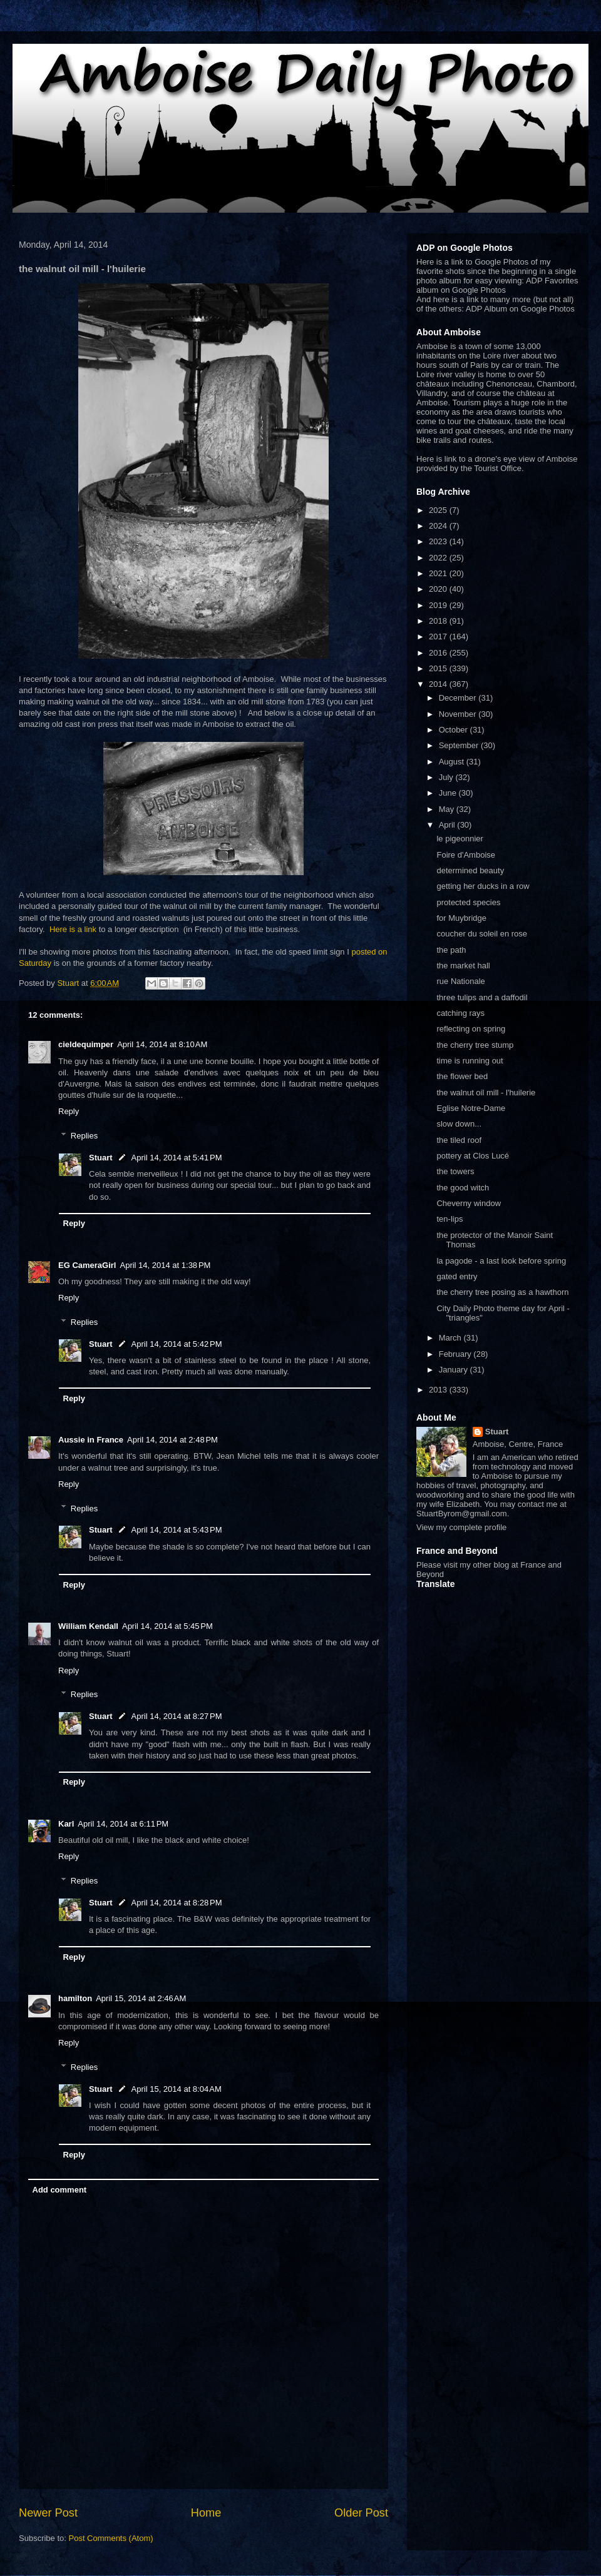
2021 (439, 573)
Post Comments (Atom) (111, 2538)
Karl (66, 1823)
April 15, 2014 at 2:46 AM (141, 1998)
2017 (439, 636)
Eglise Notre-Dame (470, 1108)
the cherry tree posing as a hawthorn (502, 1292)
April (448, 824)
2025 (439, 510)
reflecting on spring (470, 1028)
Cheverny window (468, 1203)
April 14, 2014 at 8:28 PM (176, 1902)
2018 (439, 621)
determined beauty (470, 870)
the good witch (462, 1187)
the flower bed (462, 1076)
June (449, 793)
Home (206, 2513)
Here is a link (72, 929)
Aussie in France (90, 1439)
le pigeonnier (459, 838)
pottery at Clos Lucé (472, 1155)
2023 (439, 541)
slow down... (458, 1123)
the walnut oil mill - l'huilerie (485, 1092)
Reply (68, 1111)
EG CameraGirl (87, 1265)
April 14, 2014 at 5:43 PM (176, 1529)
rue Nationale (460, 981)
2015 (439, 668)
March (451, 1337)
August (452, 761)
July (447, 777)
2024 (439, 525)
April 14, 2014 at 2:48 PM (172, 1439)
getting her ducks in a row (482, 886)
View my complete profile (461, 1527)
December (459, 697)
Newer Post (48, 2513)
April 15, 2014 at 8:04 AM (176, 2089)
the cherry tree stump (474, 1045)
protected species (468, 902)
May (447, 809)
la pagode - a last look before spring (501, 1260)
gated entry (456, 1276)
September (460, 745)
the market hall (463, 965)
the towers (455, 1171)
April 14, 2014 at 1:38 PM (165, 1265)
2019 (439, 605)
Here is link (436, 459)
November (459, 714)
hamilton (75, 1998)
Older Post (361, 2513)
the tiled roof (458, 1140)
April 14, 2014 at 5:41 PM (176, 1157)
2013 (439, 1389)
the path (451, 950)
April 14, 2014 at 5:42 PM (176, 1344)
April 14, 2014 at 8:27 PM (176, 1716)
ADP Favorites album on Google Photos (497, 285)
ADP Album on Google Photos (520, 308)
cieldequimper (85, 1044)
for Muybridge (461, 918)
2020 (439, 589)
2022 (439, 557)
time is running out (469, 1060)
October (454, 729)
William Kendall (88, 1626)
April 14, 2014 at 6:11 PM (123, 1823)
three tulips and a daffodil (481, 997)
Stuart (101, 1157)
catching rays (460, 1013)
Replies (84, 1135)
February (456, 1354)
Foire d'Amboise (465, 855)
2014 (439, 684)
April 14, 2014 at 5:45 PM (167, 1626)
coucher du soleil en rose (481, 933)
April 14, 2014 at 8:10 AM (162, 1044)
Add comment (60, 2189)
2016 (439, 652)
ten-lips (449, 1219)
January (454, 1369)
